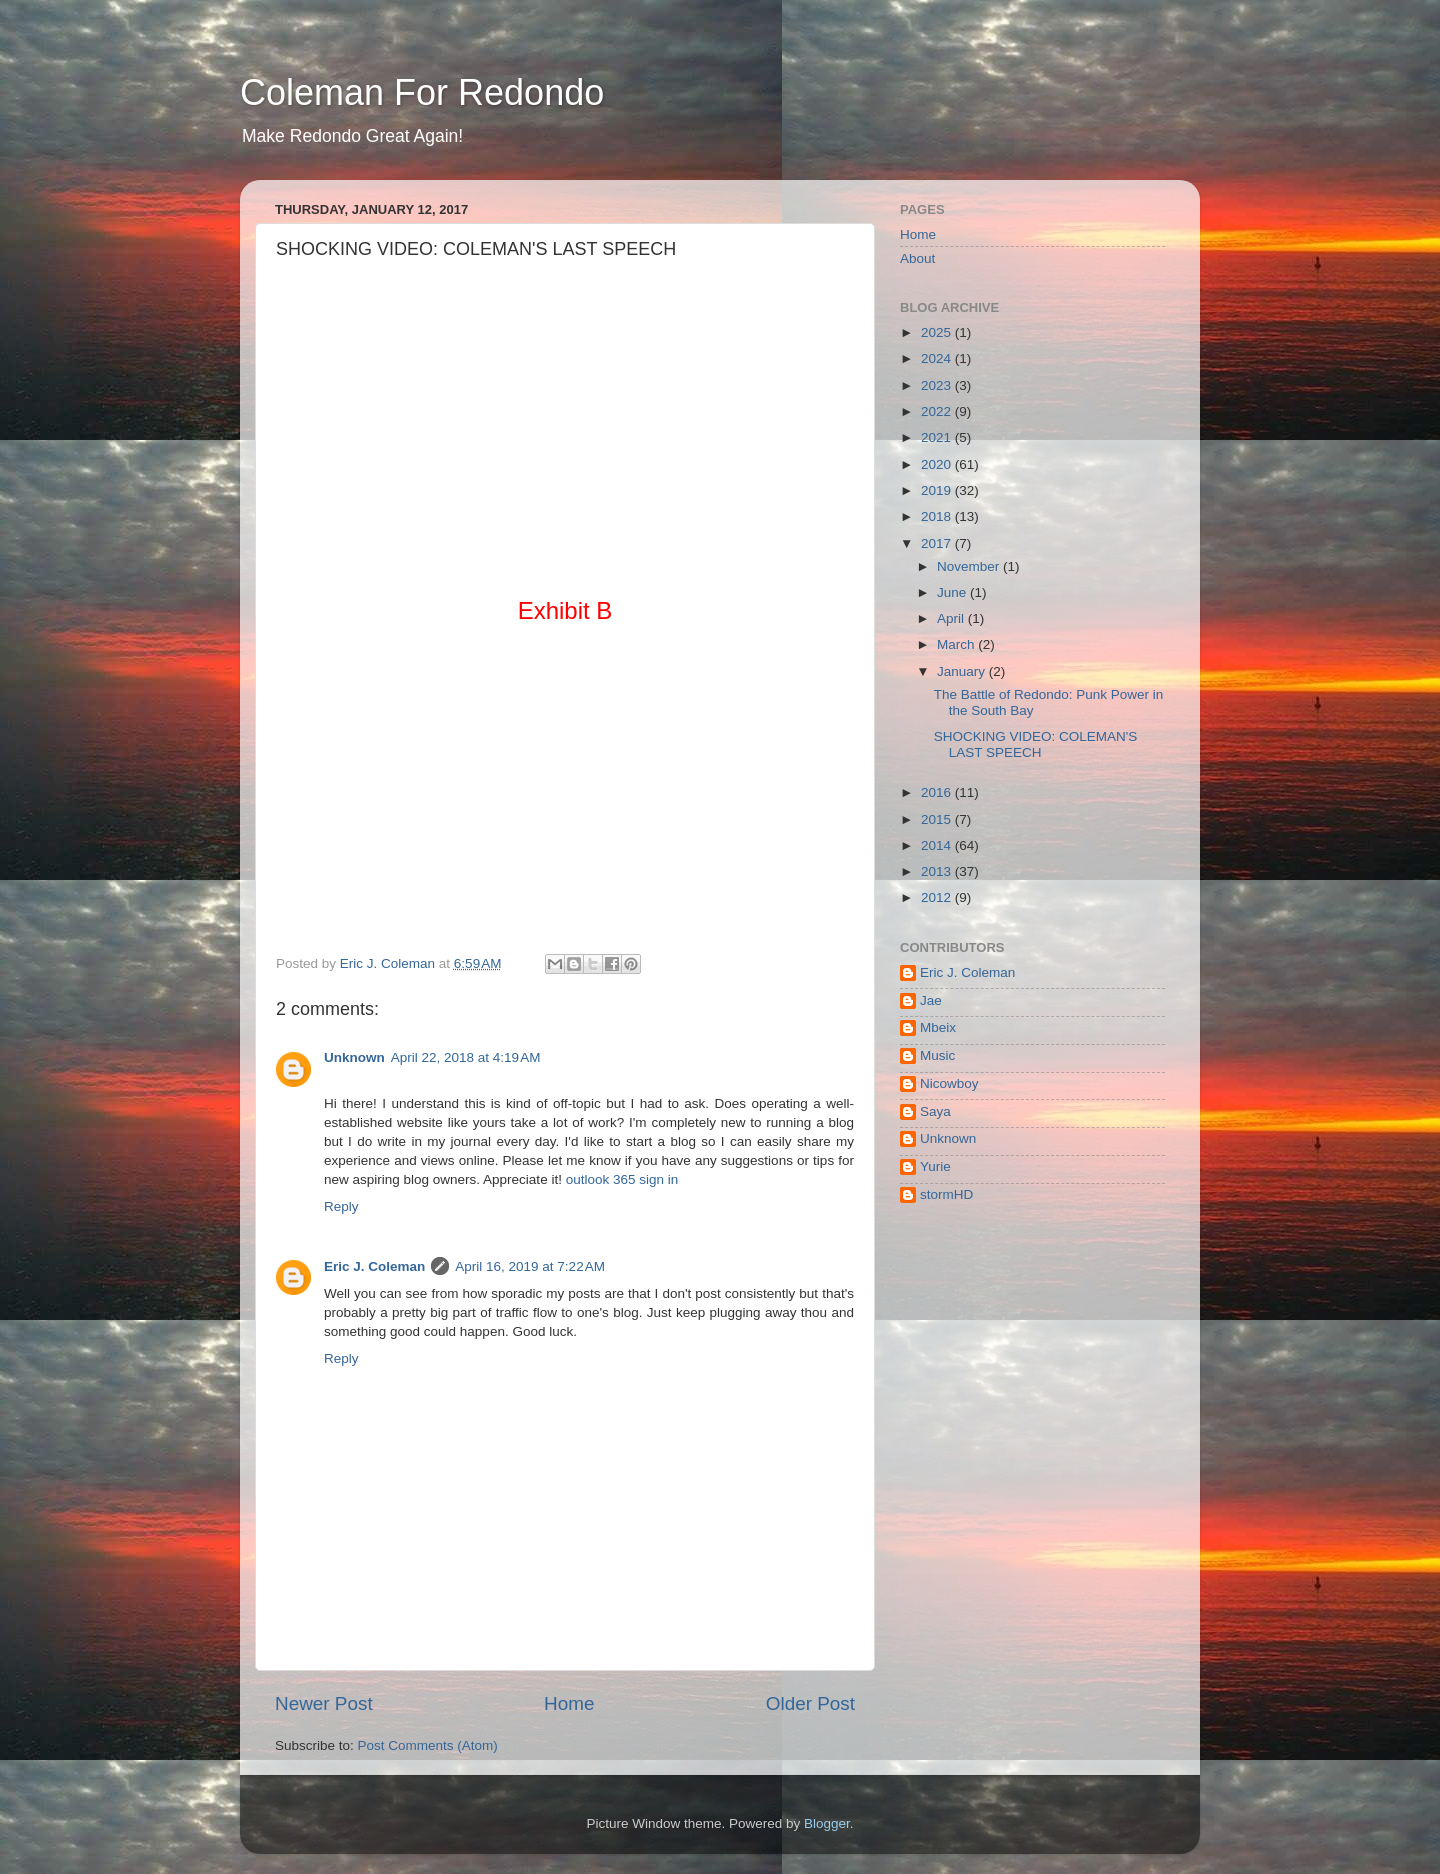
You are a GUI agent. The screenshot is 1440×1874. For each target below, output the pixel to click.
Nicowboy (949, 1083)
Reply (341, 1206)
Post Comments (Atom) (428, 1745)
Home (569, 1703)
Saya (935, 1111)
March (957, 644)
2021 (938, 437)
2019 (938, 490)
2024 (938, 358)
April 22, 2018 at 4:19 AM (466, 1057)
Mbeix (938, 1027)
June (953, 592)
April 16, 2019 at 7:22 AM (530, 1266)
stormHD (946, 1194)
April (952, 618)
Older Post (810, 1703)
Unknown (354, 1057)
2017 (938, 543)
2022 (938, 411)
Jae (931, 1000)
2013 (938, 871)
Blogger (827, 1823)
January (963, 671)
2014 (938, 845)
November (970, 566)
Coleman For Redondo (422, 92)
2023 (938, 385)
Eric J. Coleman (374, 1266)
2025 (938, 332)
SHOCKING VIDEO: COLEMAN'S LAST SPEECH (1036, 744)
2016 (938, 792)
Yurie (935, 1166)
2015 (938, 819)
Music (937, 1055)
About (917, 258)
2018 (938, 516)
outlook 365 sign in (622, 1179)
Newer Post (324, 1703)
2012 (938, 897)
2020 (938, 464)
